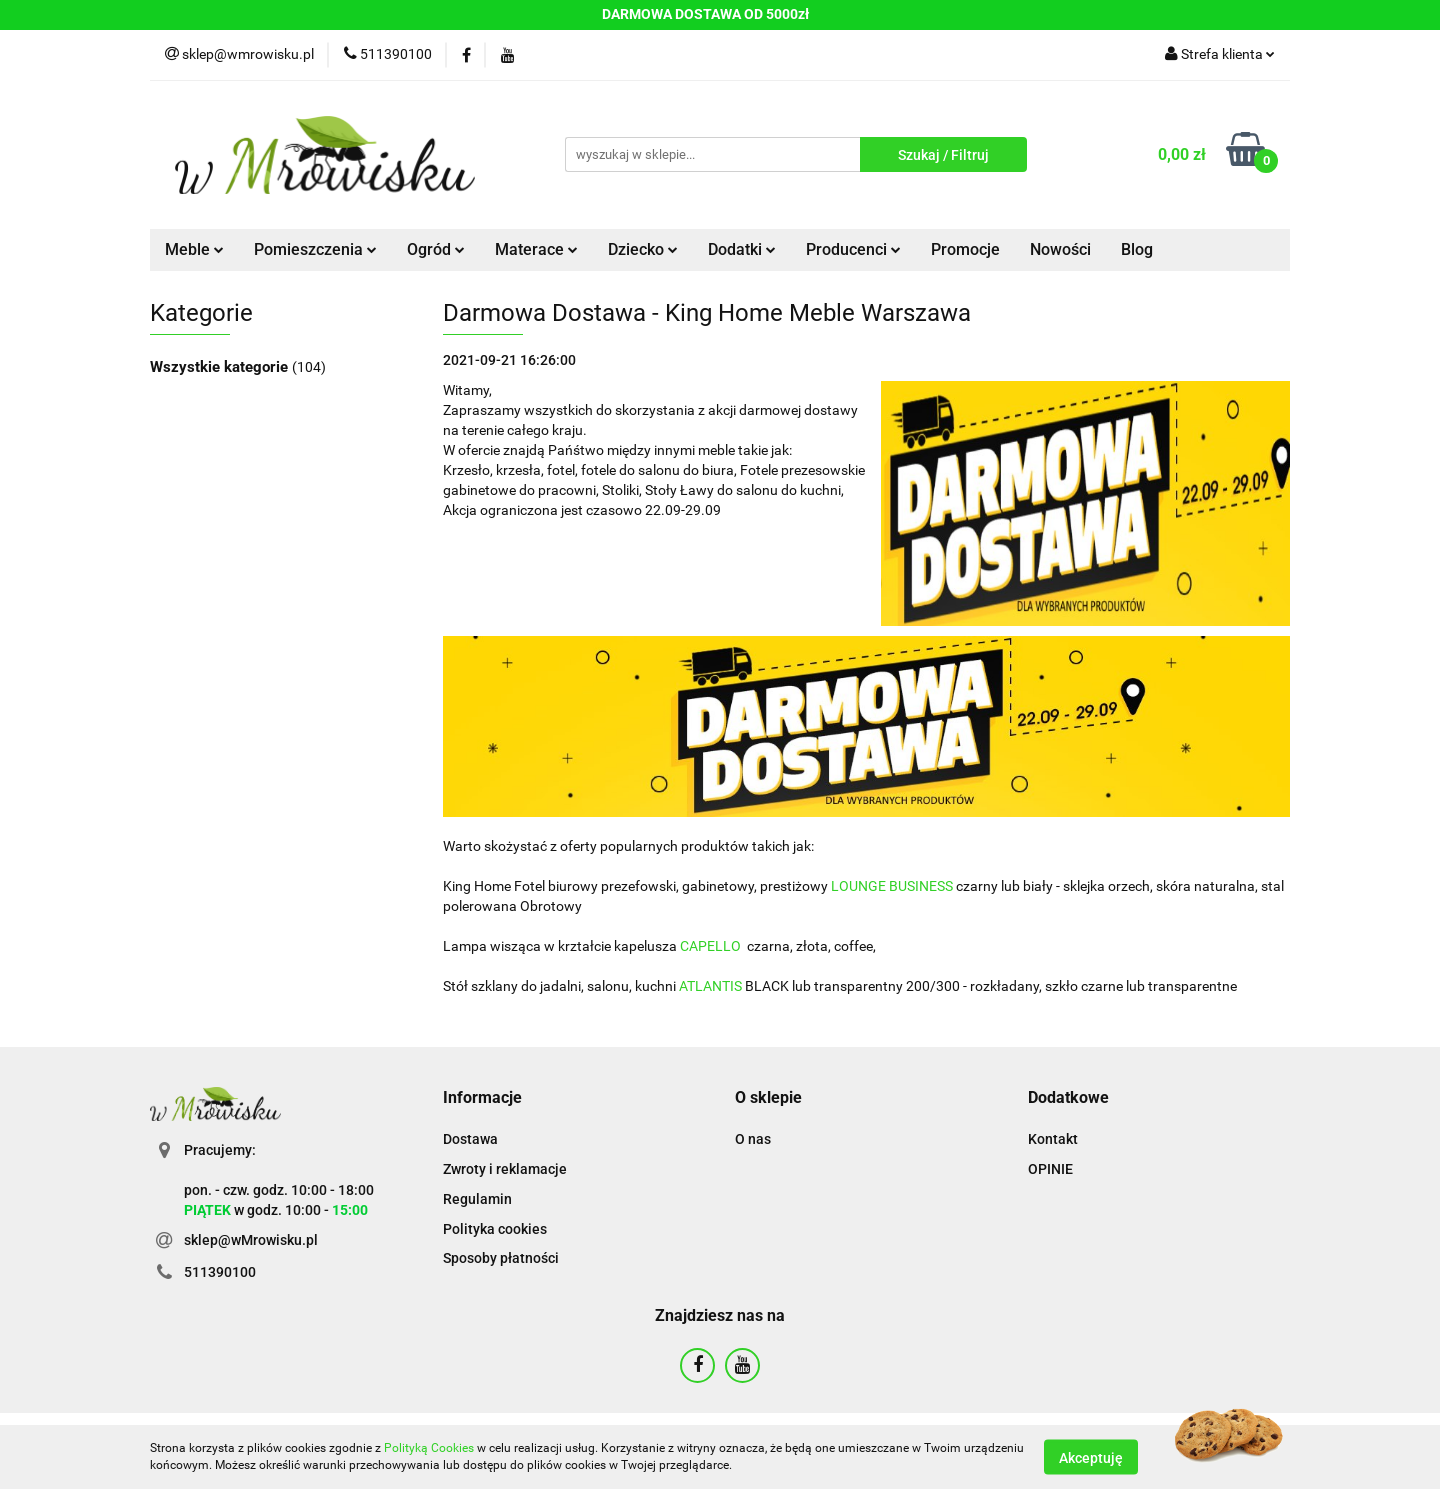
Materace (536, 249)
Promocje (965, 249)
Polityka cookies (495, 1229)
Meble (194, 249)
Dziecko (643, 249)
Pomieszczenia (315, 249)
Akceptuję (1091, 1457)
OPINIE (1050, 1169)
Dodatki (742, 249)
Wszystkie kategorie (221, 367)
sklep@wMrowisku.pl (251, 1240)
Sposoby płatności (501, 1258)
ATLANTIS (710, 986)
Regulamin (477, 1199)
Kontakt (1053, 1139)
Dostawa (470, 1139)
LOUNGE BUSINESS (892, 886)
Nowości (1060, 249)
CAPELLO (710, 946)
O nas (753, 1139)
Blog (1137, 249)
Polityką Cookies (429, 1448)
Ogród (436, 249)
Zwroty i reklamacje (505, 1169)
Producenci (853, 249)
